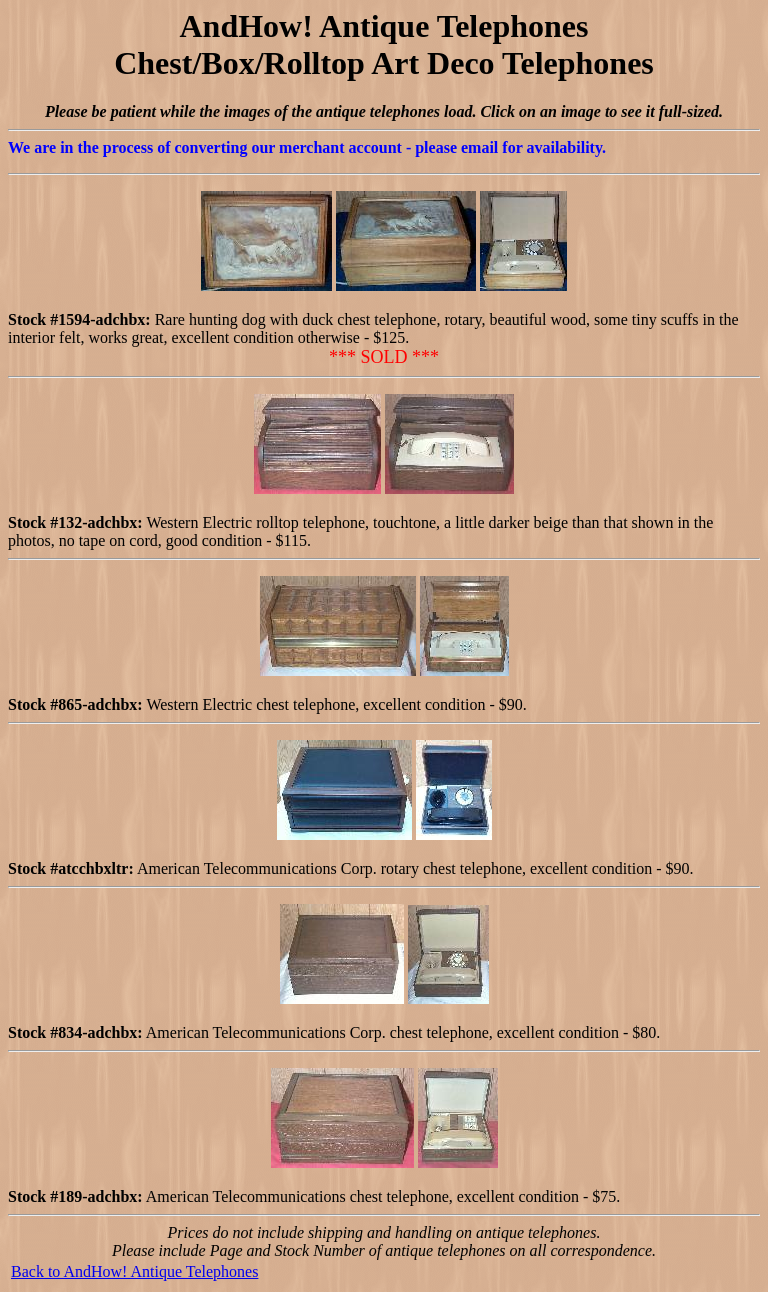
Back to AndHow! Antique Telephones (134, 1271)
